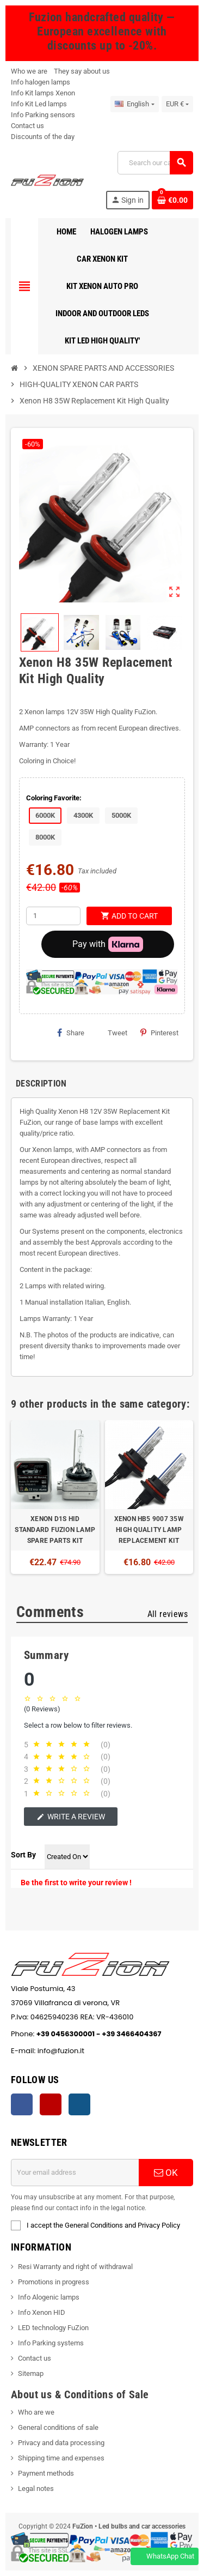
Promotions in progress (53, 2282)
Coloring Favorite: (54, 798)
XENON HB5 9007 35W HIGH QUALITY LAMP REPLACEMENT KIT (149, 1530)
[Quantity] (53, 916)
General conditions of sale (58, 2427)
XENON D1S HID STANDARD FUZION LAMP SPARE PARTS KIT (55, 1530)
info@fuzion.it (111, 2051)
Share (70, 1032)
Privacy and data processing (61, 2443)
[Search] (155, 162)
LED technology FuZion (53, 2328)
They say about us (82, 71)
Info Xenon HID (41, 2312)
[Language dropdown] (134, 104)
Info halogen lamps (40, 82)
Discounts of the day (43, 136)
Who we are (29, 71)
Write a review (70, 1816)
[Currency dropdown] (177, 104)
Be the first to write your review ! (76, 1882)
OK (166, 2172)
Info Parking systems (51, 2343)
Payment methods (46, 2473)
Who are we (36, 2412)
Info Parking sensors (43, 115)
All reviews (167, 1614)
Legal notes (36, 2488)
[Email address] (75, 2172)
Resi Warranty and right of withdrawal (75, 2267)
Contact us (27, 126)
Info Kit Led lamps (39, 104)
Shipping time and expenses (61, 2458)
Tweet (112, 1032)
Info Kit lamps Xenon (43, 93)
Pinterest (159, 1032)
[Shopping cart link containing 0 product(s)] (172, 200)
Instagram (79, 2104)
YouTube (50, 2104)
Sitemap (31, 2373)
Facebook (22, 2104)
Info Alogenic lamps (48, 2297)
